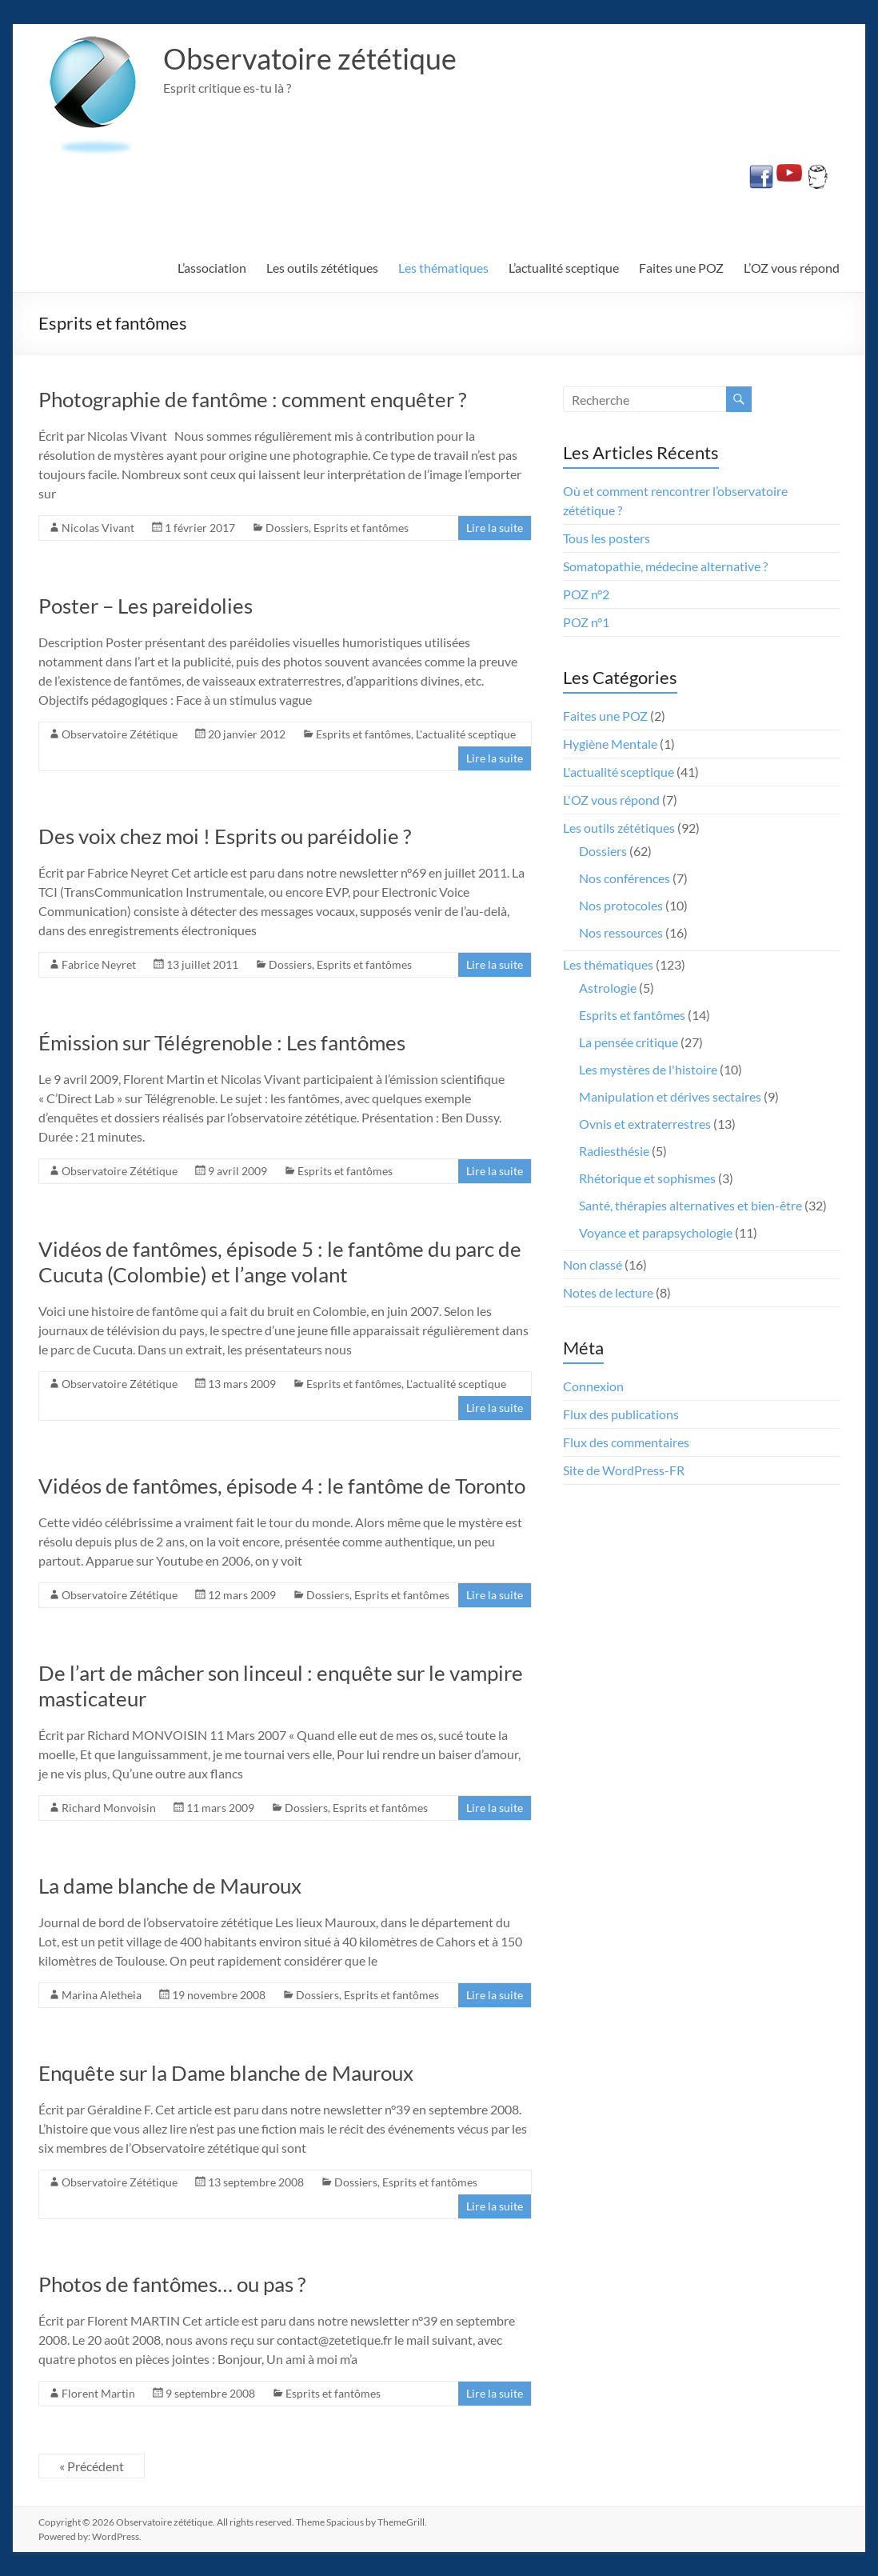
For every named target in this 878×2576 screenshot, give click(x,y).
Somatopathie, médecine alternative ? (665, 566)
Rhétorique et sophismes (647, 1178)
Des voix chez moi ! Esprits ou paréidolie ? (224, 836)
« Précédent (91, 2466)
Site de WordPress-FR (623, 1470)
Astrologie (608, 987)
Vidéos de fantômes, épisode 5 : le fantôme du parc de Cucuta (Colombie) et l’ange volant (279, 1261)
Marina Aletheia (102, 1995)
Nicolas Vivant (98, 527)
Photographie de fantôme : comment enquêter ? (252, 399)
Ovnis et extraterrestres (645, 1123)
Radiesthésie (614, 1150)
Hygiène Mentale (610, 743)
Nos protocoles (621, 905)
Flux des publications (621, 1414)
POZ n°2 (586, 594)
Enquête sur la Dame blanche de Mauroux (225, 2073)
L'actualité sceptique (466, 734)
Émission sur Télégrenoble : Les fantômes (221, 1042)
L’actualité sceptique (564, 267)
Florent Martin (98, 2393)
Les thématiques (443, 267)
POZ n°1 (586, 622)
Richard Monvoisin (109, 1807)
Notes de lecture (608, 1292)
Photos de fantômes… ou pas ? (171, 2284)
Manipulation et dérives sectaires (670, 1096)
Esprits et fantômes (361, 527)
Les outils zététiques (322, 267)
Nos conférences (624, 878)
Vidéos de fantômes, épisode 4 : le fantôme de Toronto (281, 1485)
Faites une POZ (681, 267)
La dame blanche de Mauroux (169, 1885)
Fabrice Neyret (99, 964)
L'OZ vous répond (611, 799)
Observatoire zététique (310, 58)
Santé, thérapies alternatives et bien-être (690, 1205)
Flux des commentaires (626, 1442)
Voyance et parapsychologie (655, 1232)
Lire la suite (494, 527)
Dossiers (287, 527)
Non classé (592, 1264)
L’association (212, 267)
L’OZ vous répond (792, 267)
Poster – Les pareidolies (145, 605)
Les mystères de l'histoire (648, 1069)
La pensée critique (628, 1042)
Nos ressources (621, 932)
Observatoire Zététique (120, 734)
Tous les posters (606, 538)
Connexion (593, 1386)
